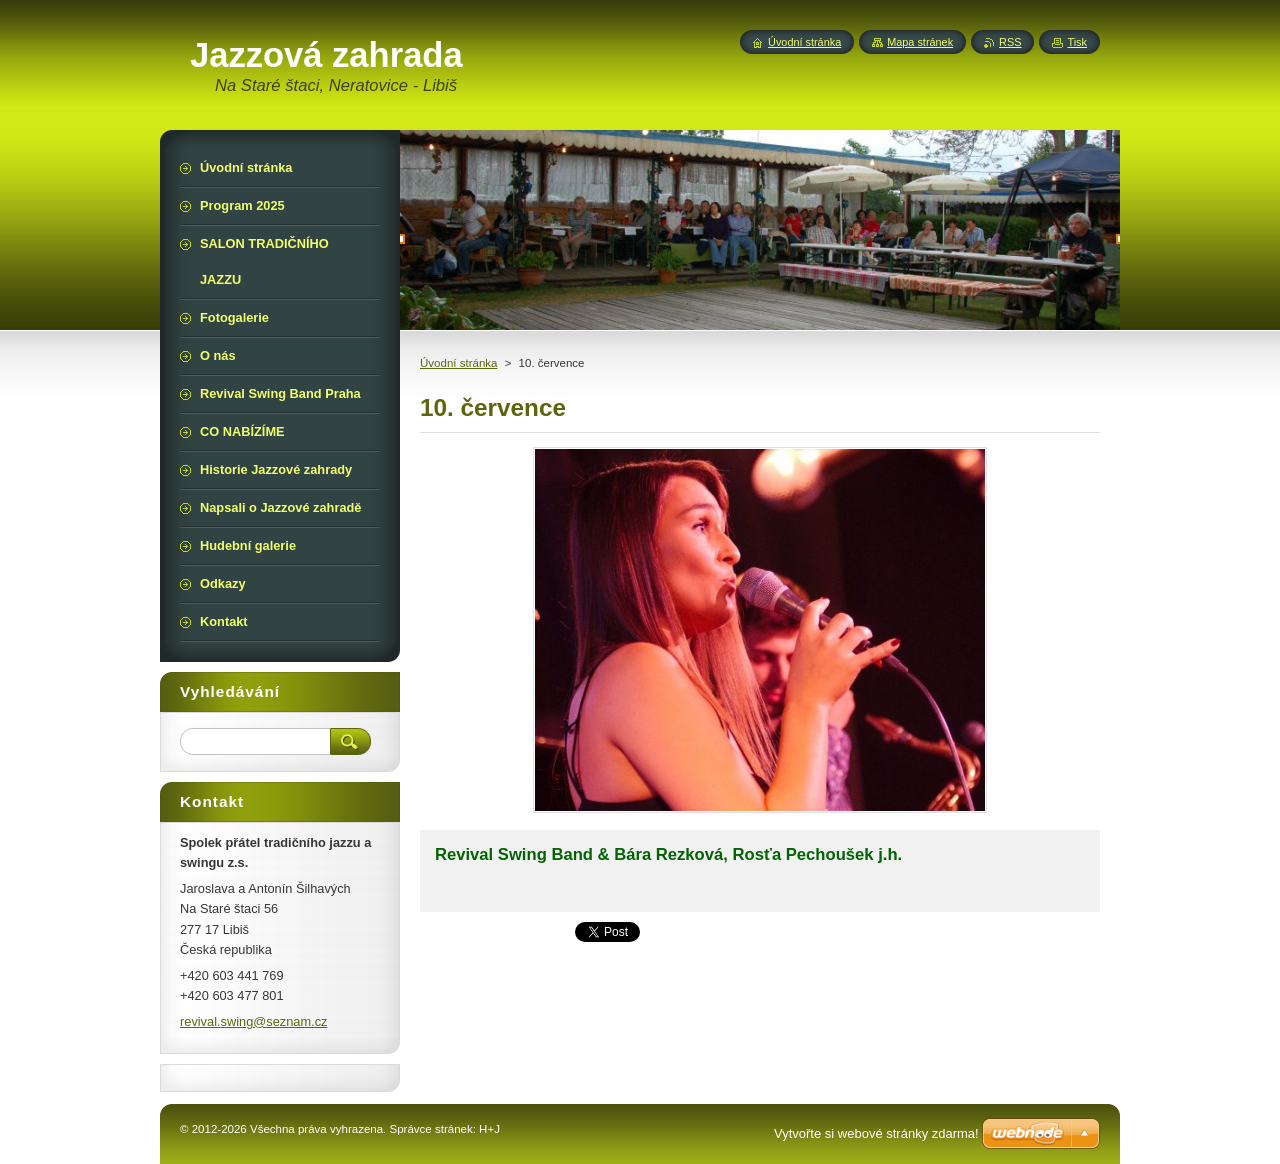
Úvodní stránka (458, 363)
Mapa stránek (920, 42)
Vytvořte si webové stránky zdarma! (876, 1133)
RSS (1010, 42)
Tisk (1077, 42)
